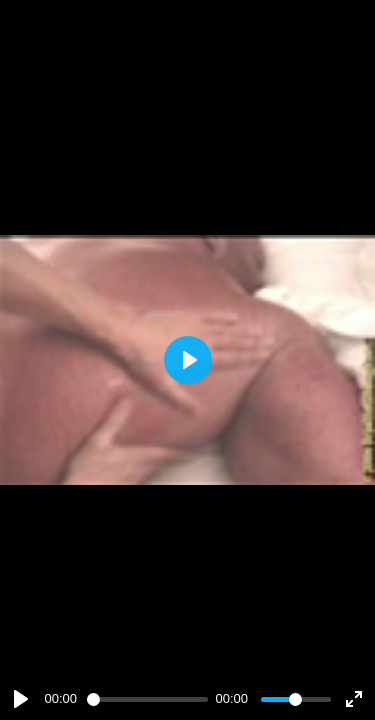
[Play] (21, 699)
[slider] (147, 699)
